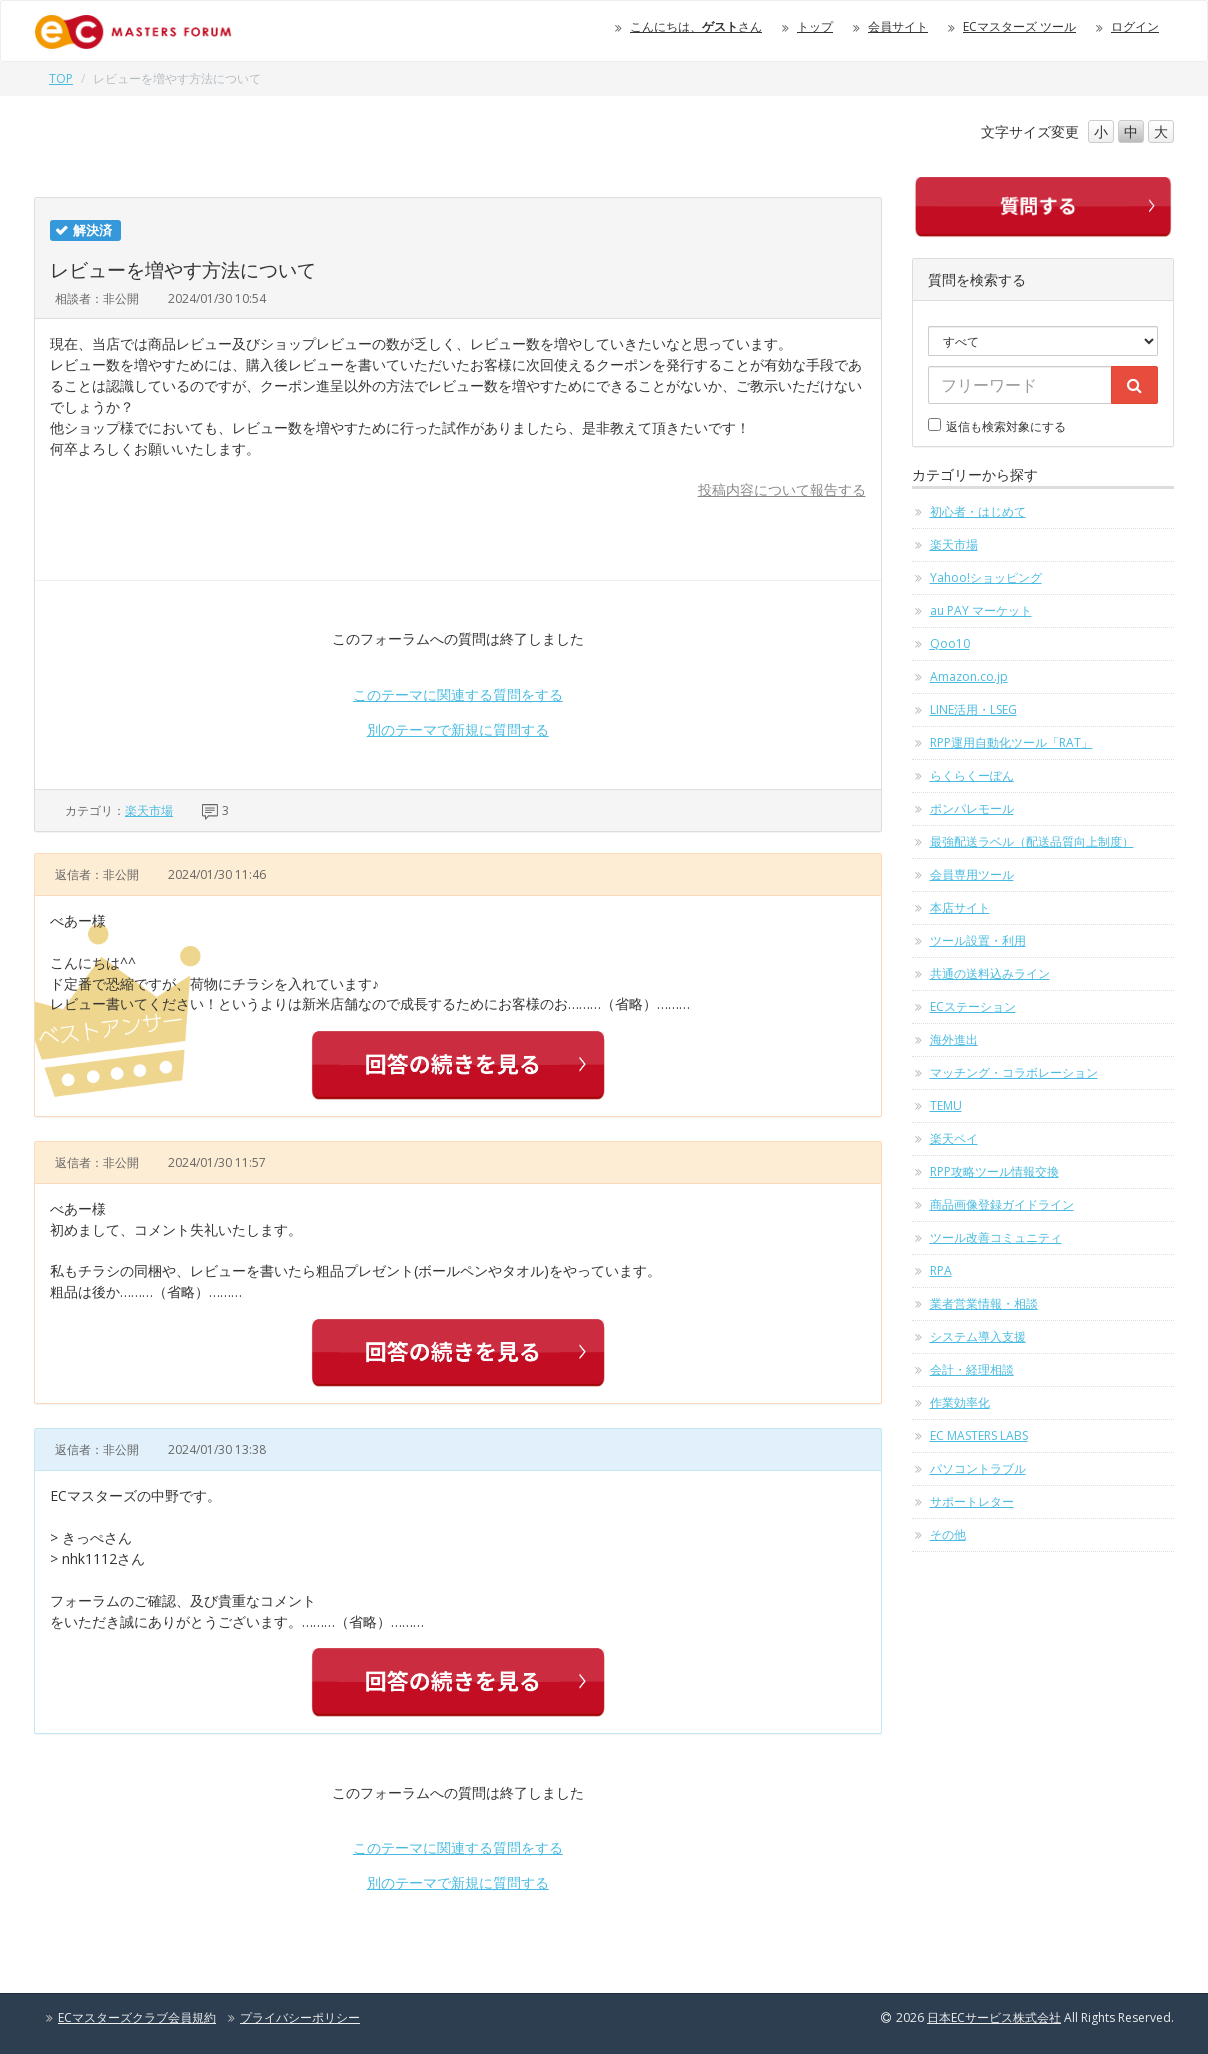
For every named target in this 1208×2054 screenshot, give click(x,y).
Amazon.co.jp (969, 676)
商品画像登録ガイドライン (1002, 1204)
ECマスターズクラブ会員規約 (137, 2017)
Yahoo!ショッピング (986, 577)
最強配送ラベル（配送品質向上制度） (1032, 841)
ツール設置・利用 (978, 940)
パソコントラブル (978, 1468)
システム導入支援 (978, 1336)
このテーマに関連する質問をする (458, 694)
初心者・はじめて (978, 511)
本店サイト (960, 907)
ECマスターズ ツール (1019, 26)
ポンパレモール (972, 808)
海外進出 (954, 1039)
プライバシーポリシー (300, 2017)
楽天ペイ (954, 1138)
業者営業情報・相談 (984, 1303)
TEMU (946, 1105)
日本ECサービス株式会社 (994, 2017)
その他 (948, 1534)
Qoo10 (950, 643)
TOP (61, 78)
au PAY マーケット (981, 610)
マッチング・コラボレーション (1014, 1072)
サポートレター (972, 1501)
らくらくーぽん (972, 775)
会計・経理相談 (972, 1369)
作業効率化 (960, 1402)
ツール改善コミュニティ (996, 1237)
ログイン (1135, 26)
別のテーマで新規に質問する (458, 729)
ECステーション (973, 1006)
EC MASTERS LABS (979, 1435)
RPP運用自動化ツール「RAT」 (1011, 742)
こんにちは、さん (696, 26)
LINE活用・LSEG (973, 709)
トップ (815, 26)
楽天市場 (149, 810)
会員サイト (898, 26)
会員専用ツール (972, 874)
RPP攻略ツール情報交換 (994, 1171)
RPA (941, 1270)
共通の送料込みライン (990, 973)
